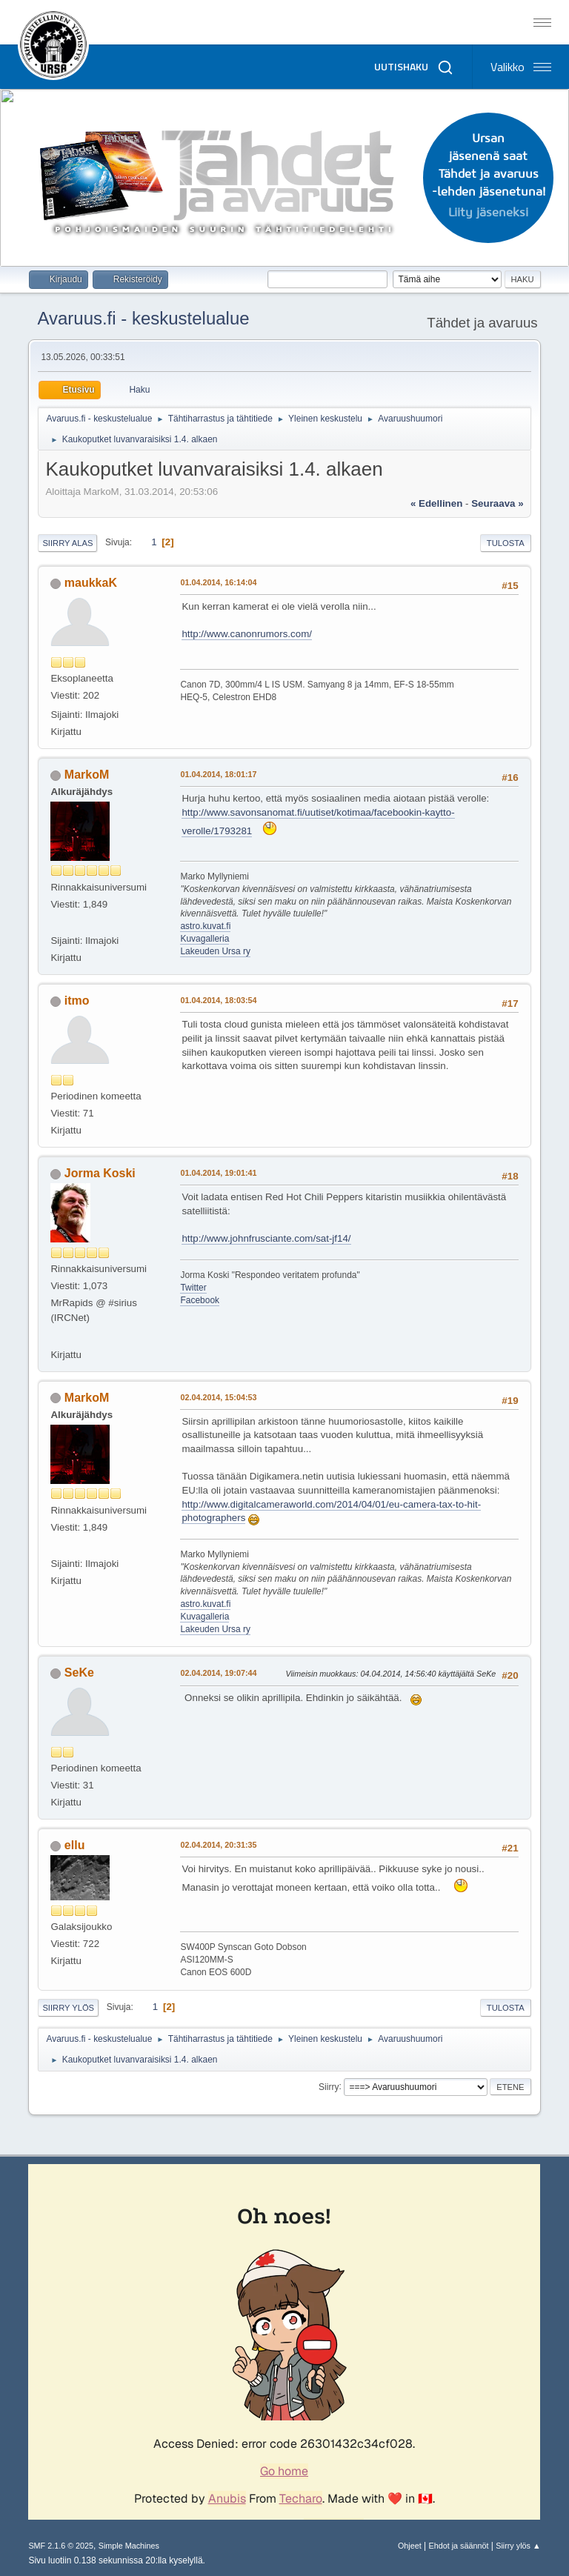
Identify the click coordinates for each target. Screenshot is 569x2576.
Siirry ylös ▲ (518, 2545)
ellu (74, 1845)
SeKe (79, 1672)
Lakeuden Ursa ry (215, 951)
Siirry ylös (68, 2007)
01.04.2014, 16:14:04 (218, 582)
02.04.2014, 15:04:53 (218, 1397)
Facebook (199, 1300)
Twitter (193, 1287)
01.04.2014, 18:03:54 (218, 1000)
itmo (77, 1000)
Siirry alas (67, 543)
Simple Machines (129, 2545)
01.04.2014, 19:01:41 (218, 1172)
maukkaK (90, 582)
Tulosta (506, 543)
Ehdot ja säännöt (458, 2545)
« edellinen (436, 503)
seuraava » (497, 503)
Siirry (329, 2086)
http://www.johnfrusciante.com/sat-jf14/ (266, 1238)
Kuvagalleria (204, 938)
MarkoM (86, 774)
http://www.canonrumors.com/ (247, 633)
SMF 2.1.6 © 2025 (60, 2545)
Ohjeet (410, 2545)
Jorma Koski (100, 1173)
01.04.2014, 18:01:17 (218, 774)
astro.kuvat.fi (205, 926)
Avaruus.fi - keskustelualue (143, 318)
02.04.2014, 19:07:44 (218, 1672)
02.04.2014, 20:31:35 (218, 1844)
